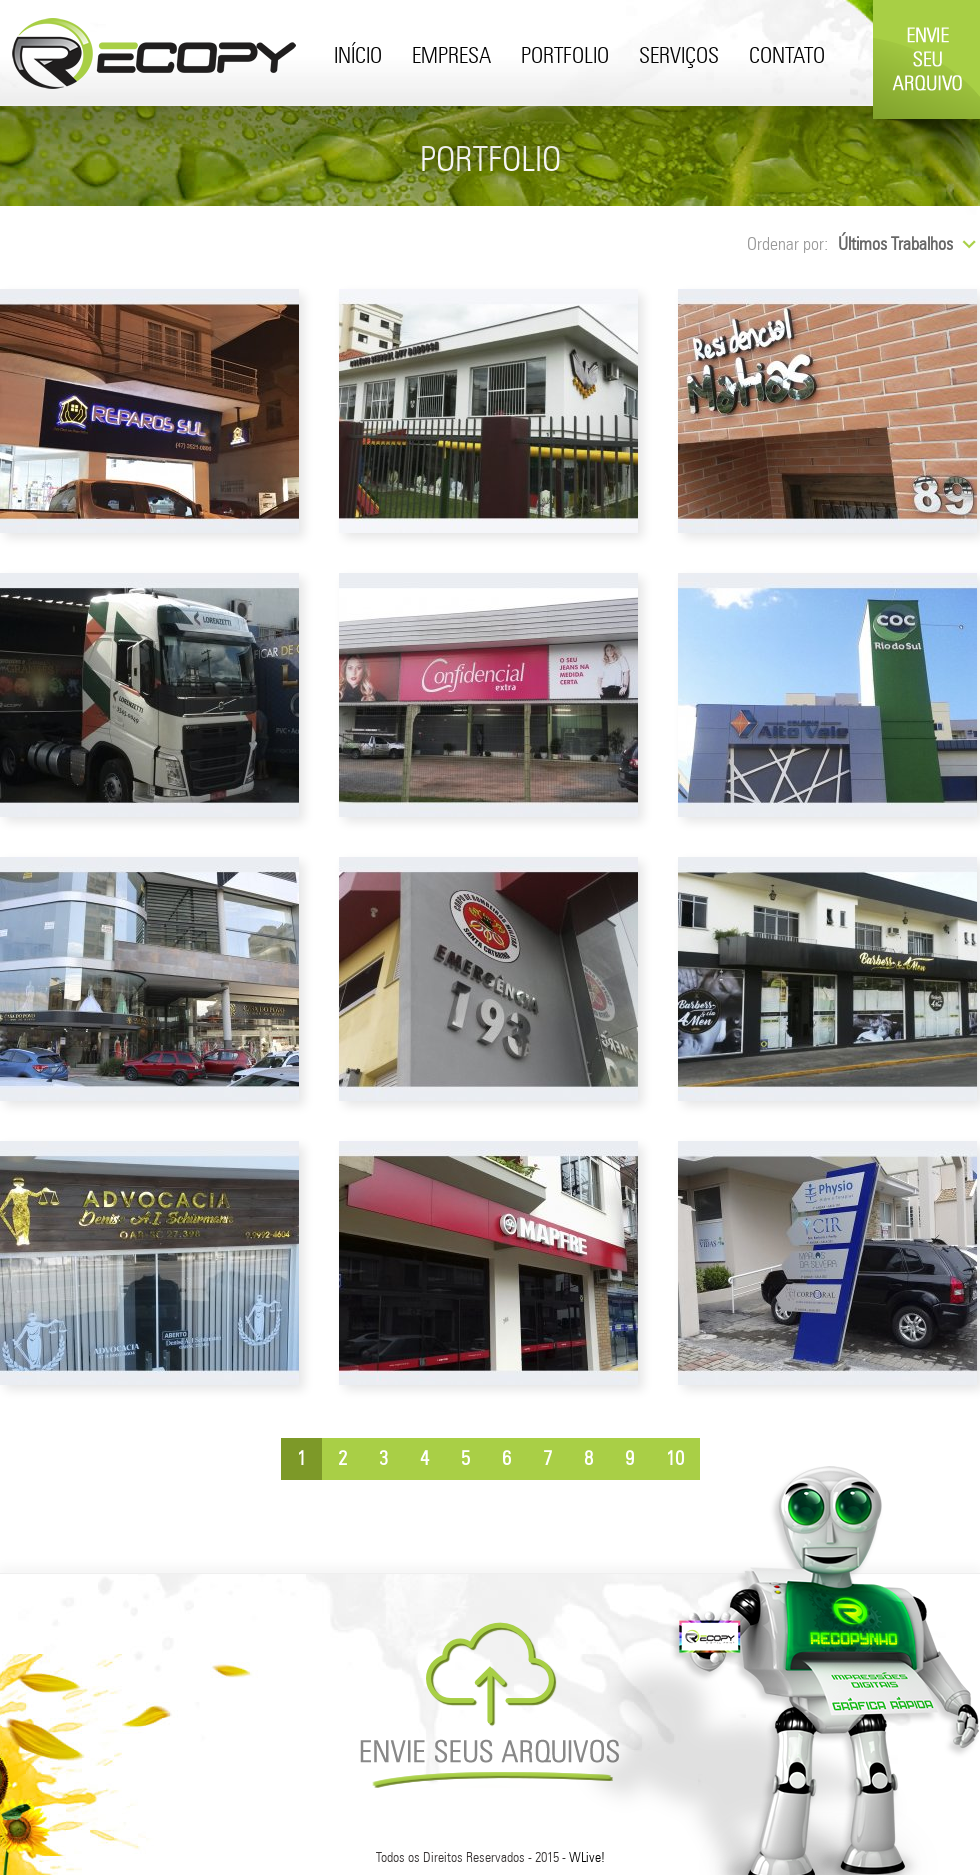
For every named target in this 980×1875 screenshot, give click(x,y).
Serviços (679, 57)
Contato (787, 57)
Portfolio (565, 57)
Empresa (451, 57)
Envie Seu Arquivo (926, 112)
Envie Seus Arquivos (489, 1705)
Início (358, 57)
